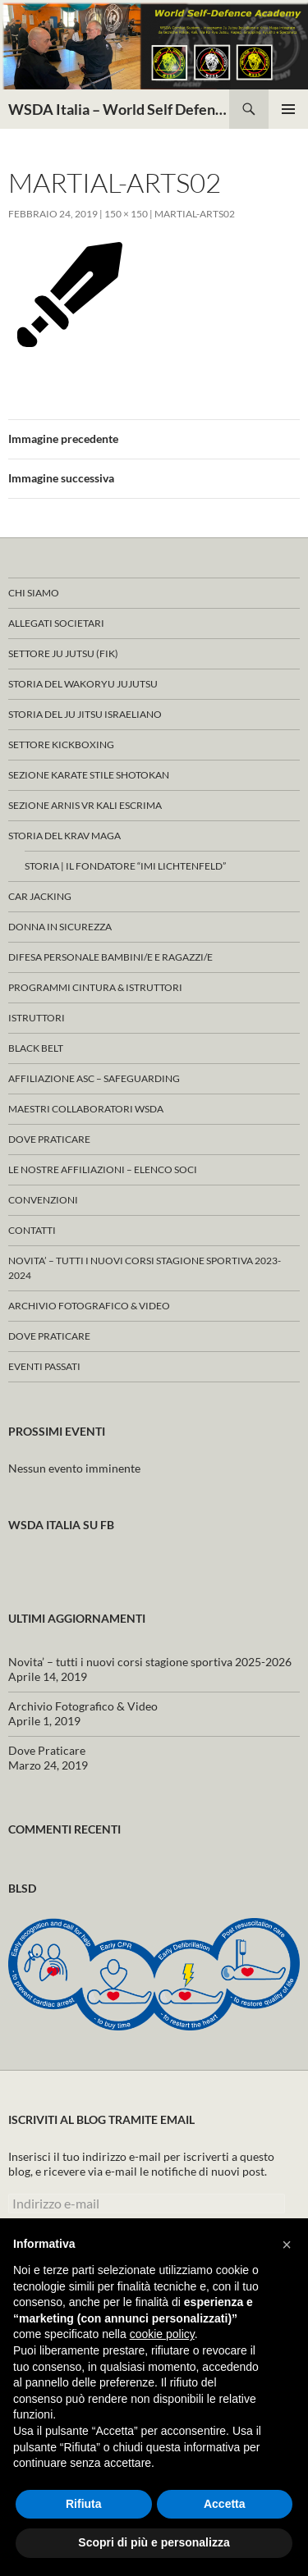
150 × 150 (126, 214)
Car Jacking (39, 896)
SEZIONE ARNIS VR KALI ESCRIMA (85, 805)
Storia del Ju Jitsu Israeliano (85, 714)
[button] (287, 2244)
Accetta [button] (225, 2503)
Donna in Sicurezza (60, 926)
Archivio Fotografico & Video (89, 1305)
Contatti (32, 1230)
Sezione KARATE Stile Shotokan (88, 775)
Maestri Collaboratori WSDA (85, 1109)
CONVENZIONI (43, 1200)
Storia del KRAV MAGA (64, 835)
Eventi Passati (44, 1366)
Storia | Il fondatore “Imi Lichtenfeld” (125, 866)
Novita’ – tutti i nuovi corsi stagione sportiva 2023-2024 (144, 1267)
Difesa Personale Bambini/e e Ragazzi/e (110, 957)
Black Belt (35, 1048)
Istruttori (36, 1018)
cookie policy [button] (162, 2334)
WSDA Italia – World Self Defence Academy (118, 109)
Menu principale (288, 109)
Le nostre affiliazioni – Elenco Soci (102, 1169)
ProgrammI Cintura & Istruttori (95, 987)
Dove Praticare (49, 1139)
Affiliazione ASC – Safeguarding (94, 1078)
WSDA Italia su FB (61, 1525)
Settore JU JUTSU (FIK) (63, 653)
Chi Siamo (33, 593)
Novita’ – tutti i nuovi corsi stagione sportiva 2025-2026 (150, 1662)
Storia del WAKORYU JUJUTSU (83, 684)
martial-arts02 (194, 214)
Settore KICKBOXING (61, 744)
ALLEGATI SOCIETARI (56, 623)
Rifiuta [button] (84, 2503)
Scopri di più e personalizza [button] (153, 2542)
